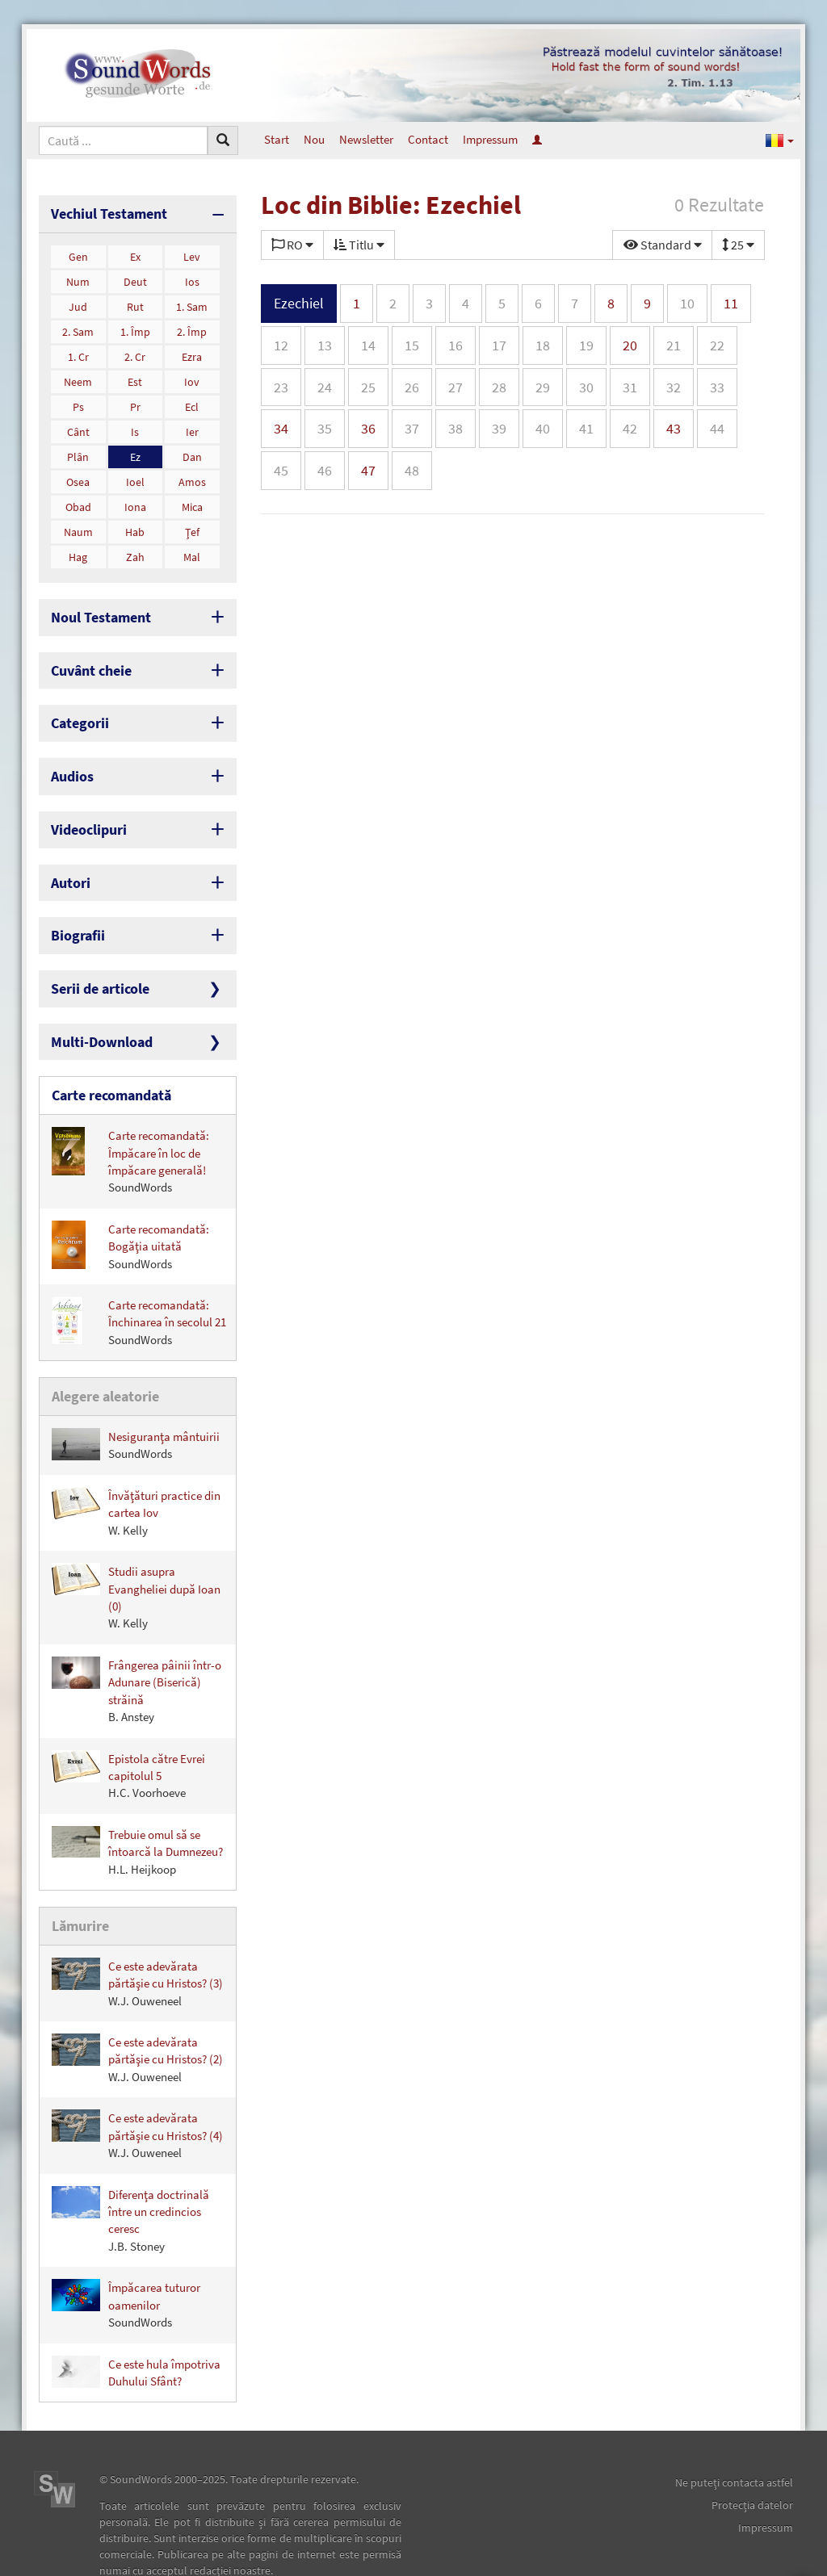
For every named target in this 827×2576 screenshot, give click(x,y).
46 (324, 470)
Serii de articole (93, 959)
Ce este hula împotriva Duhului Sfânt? (136, 2327)
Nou (314, 139)
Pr (135, 403)
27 (455, 387)
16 (455, 345)
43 (673, 428)
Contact (428, 139)
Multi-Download (94, 1008)
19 (586, 345)
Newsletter (366, 139)
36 (368, 428)
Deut (135, 278)
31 (630, 387)
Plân (78, 453)
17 (499, 345)
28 (499, 387)
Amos (192, 478)
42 (630, 428)
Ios (192, 278)
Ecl (192, 403)
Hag (78, 554)
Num (78, 278)
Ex (135, 253)
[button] (779, 139)
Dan (192, 453)
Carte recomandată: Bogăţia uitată (130, 1208)
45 (281, 470)
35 (324, 428)
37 (412, 428)
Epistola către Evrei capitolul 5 (128, 1733)
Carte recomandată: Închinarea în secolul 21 (139, 1284)
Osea (78, 478)
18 (542, 345)
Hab (135, 528)
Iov (191, 378)
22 (717, 345)
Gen (78, 253)
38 (455, 428)
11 (731, 303)
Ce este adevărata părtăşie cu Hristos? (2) (137, 2013)
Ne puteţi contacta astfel (734, 2438)
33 (717, 387)
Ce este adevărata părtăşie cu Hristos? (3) (137, 1937)
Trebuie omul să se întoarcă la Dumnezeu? (137, 1809)
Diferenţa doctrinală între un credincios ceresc (130, 2175)
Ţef (192, 528)
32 (673, 387)
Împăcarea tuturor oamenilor (126, 2260)
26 (412, 387)
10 (687, 303)
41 (586, 428)
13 (324, 345)
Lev (191, 253)
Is (135, 428)
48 (412, 470)
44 (717, 428)
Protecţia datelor (752, 2460)
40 (542, 428)
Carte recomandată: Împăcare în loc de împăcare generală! (130, 1123)
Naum (78, 528)
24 (324, 387)
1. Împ (135, 328)
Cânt (78, 428)
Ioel (135, 478)
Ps (78, 403)
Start (276, 139)
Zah (135, 554)
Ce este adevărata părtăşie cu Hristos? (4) (137, 2090)
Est (135, 378)
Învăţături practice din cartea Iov (136, 1471)
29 (542, 387)
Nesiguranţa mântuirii (136, 1403)
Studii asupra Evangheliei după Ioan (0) (136, 1556)
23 (281, 387)
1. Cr (78, 353)
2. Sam (78, 328)
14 (368, 345)
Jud (78, 303)
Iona (135, 503)
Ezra (192, 353)
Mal (191, 554)
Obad (78, 503)
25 (368, 387)
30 (586, 387)
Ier (192, 428)
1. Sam (192, 303)
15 (412, 345)
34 (281, 428)
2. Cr (134, 353)
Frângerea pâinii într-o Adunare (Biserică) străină (136, 1648)
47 (368, 470)
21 (673, 345)
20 (630, 345)
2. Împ (192, 328)
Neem (78, 378)
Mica (192, 503)
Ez (135, 453)
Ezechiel (299, 303)
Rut (135, 303)
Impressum (490, 139)
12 (281, 345)
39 (499, 428)
